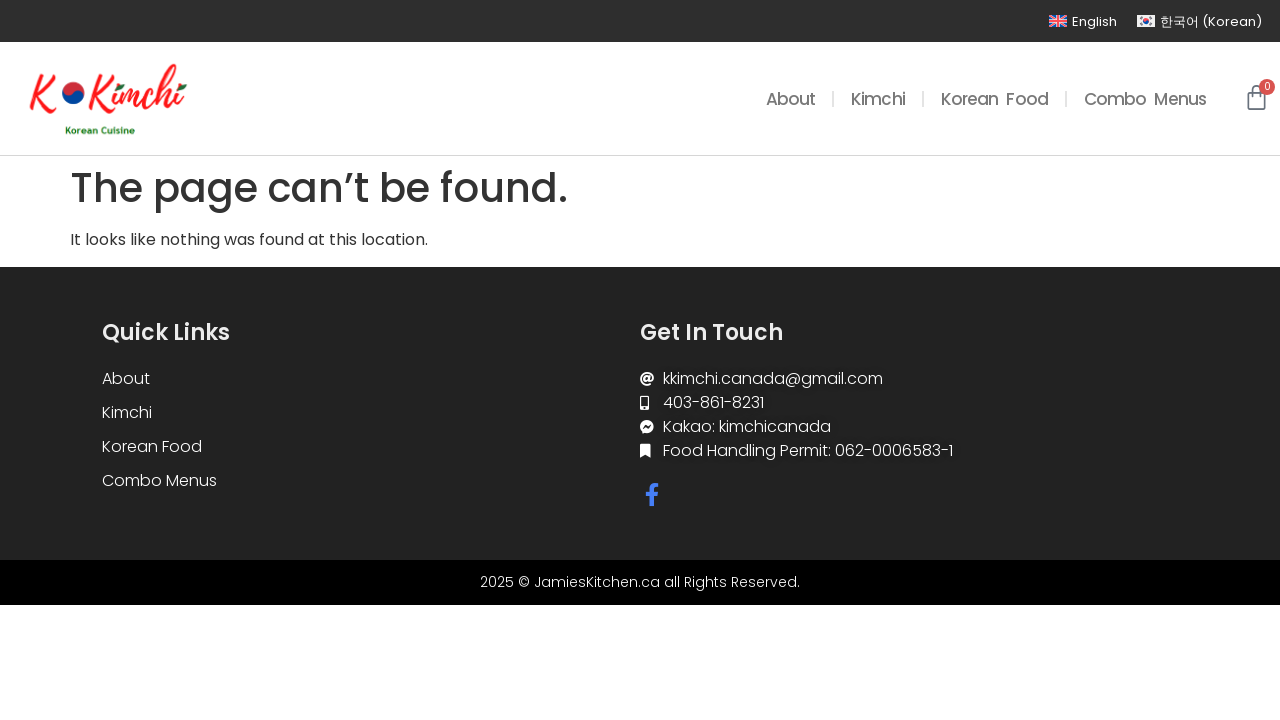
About (791, 99)
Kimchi (878, 99)
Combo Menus (1145, 99)
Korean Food (994, 99)
